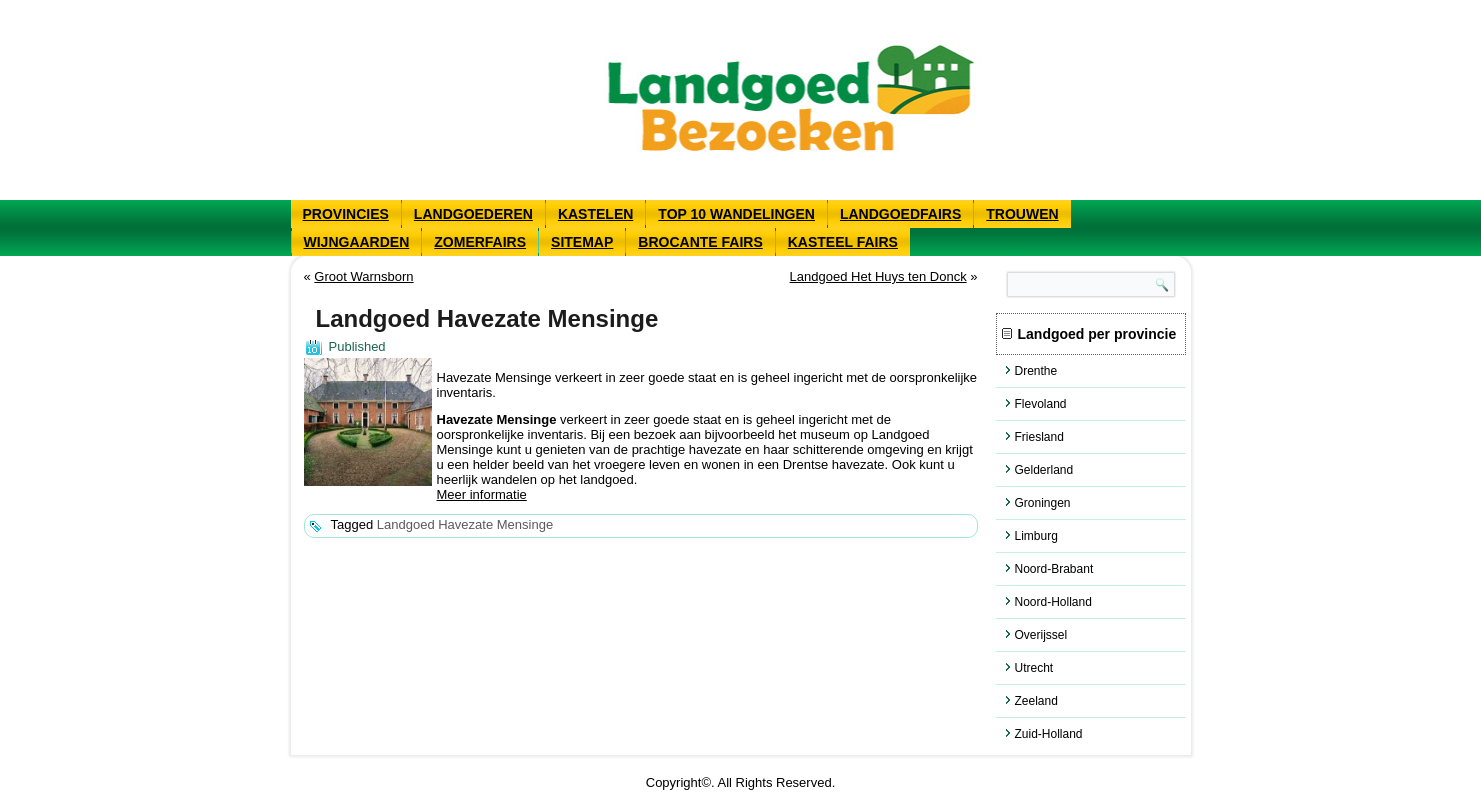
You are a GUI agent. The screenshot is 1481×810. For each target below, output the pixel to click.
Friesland (1039, 437)
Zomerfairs (480, 242)
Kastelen (595, 214)
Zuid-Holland (1049, 734)
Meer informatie (482, 494)
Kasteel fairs (843, 242)
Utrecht (1034, 668)
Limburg (1036, 536)
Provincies (346, 214)
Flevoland (1041, 404)
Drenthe (1036, 371)
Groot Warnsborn (363, 276)
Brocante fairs (700, 242)
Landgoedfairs (900, 214)
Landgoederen (473, 214)
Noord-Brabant (1054, 569)
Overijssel (1041, 635)
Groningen (1043, 503)
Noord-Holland (1053, 602)
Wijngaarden (357, 242)
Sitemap (582, 242)
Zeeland (1036, 701)
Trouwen (1022, 214)
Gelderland (1044, 470)
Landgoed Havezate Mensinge (465, 524)
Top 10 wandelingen (736, 214)
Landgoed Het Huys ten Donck (878, 276)
